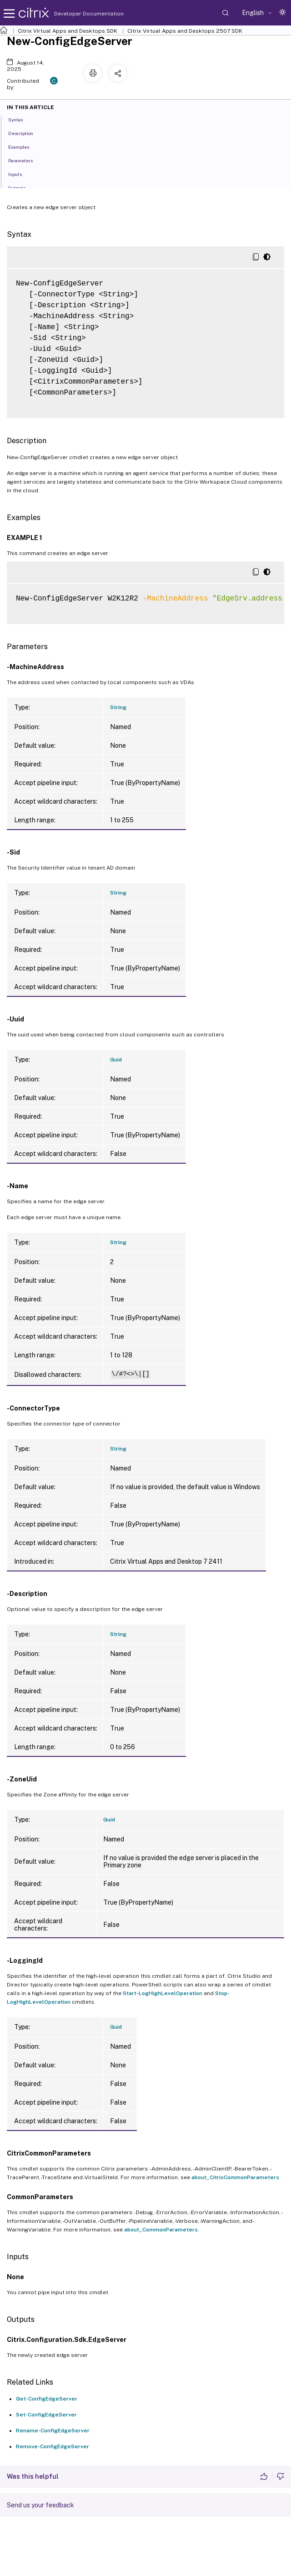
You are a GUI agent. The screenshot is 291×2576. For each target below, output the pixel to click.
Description (25, 133)
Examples (23, 146)
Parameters (25, 160)
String (118, 707)
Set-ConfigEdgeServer (46, 2414)
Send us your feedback (40, 2505)
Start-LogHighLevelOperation (162, 1993)
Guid (116, 1059)
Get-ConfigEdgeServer (46, 2399)
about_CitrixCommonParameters (235, 2177)
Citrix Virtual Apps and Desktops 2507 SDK (184, 31)
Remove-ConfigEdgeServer (52, 2446)
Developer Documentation (74, 13)
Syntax (20, 119)
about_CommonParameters (161, 2229)
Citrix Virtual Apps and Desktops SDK (67, 31)
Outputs (21, 187)
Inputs (20, 173)
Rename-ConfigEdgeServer (53, 2430)
